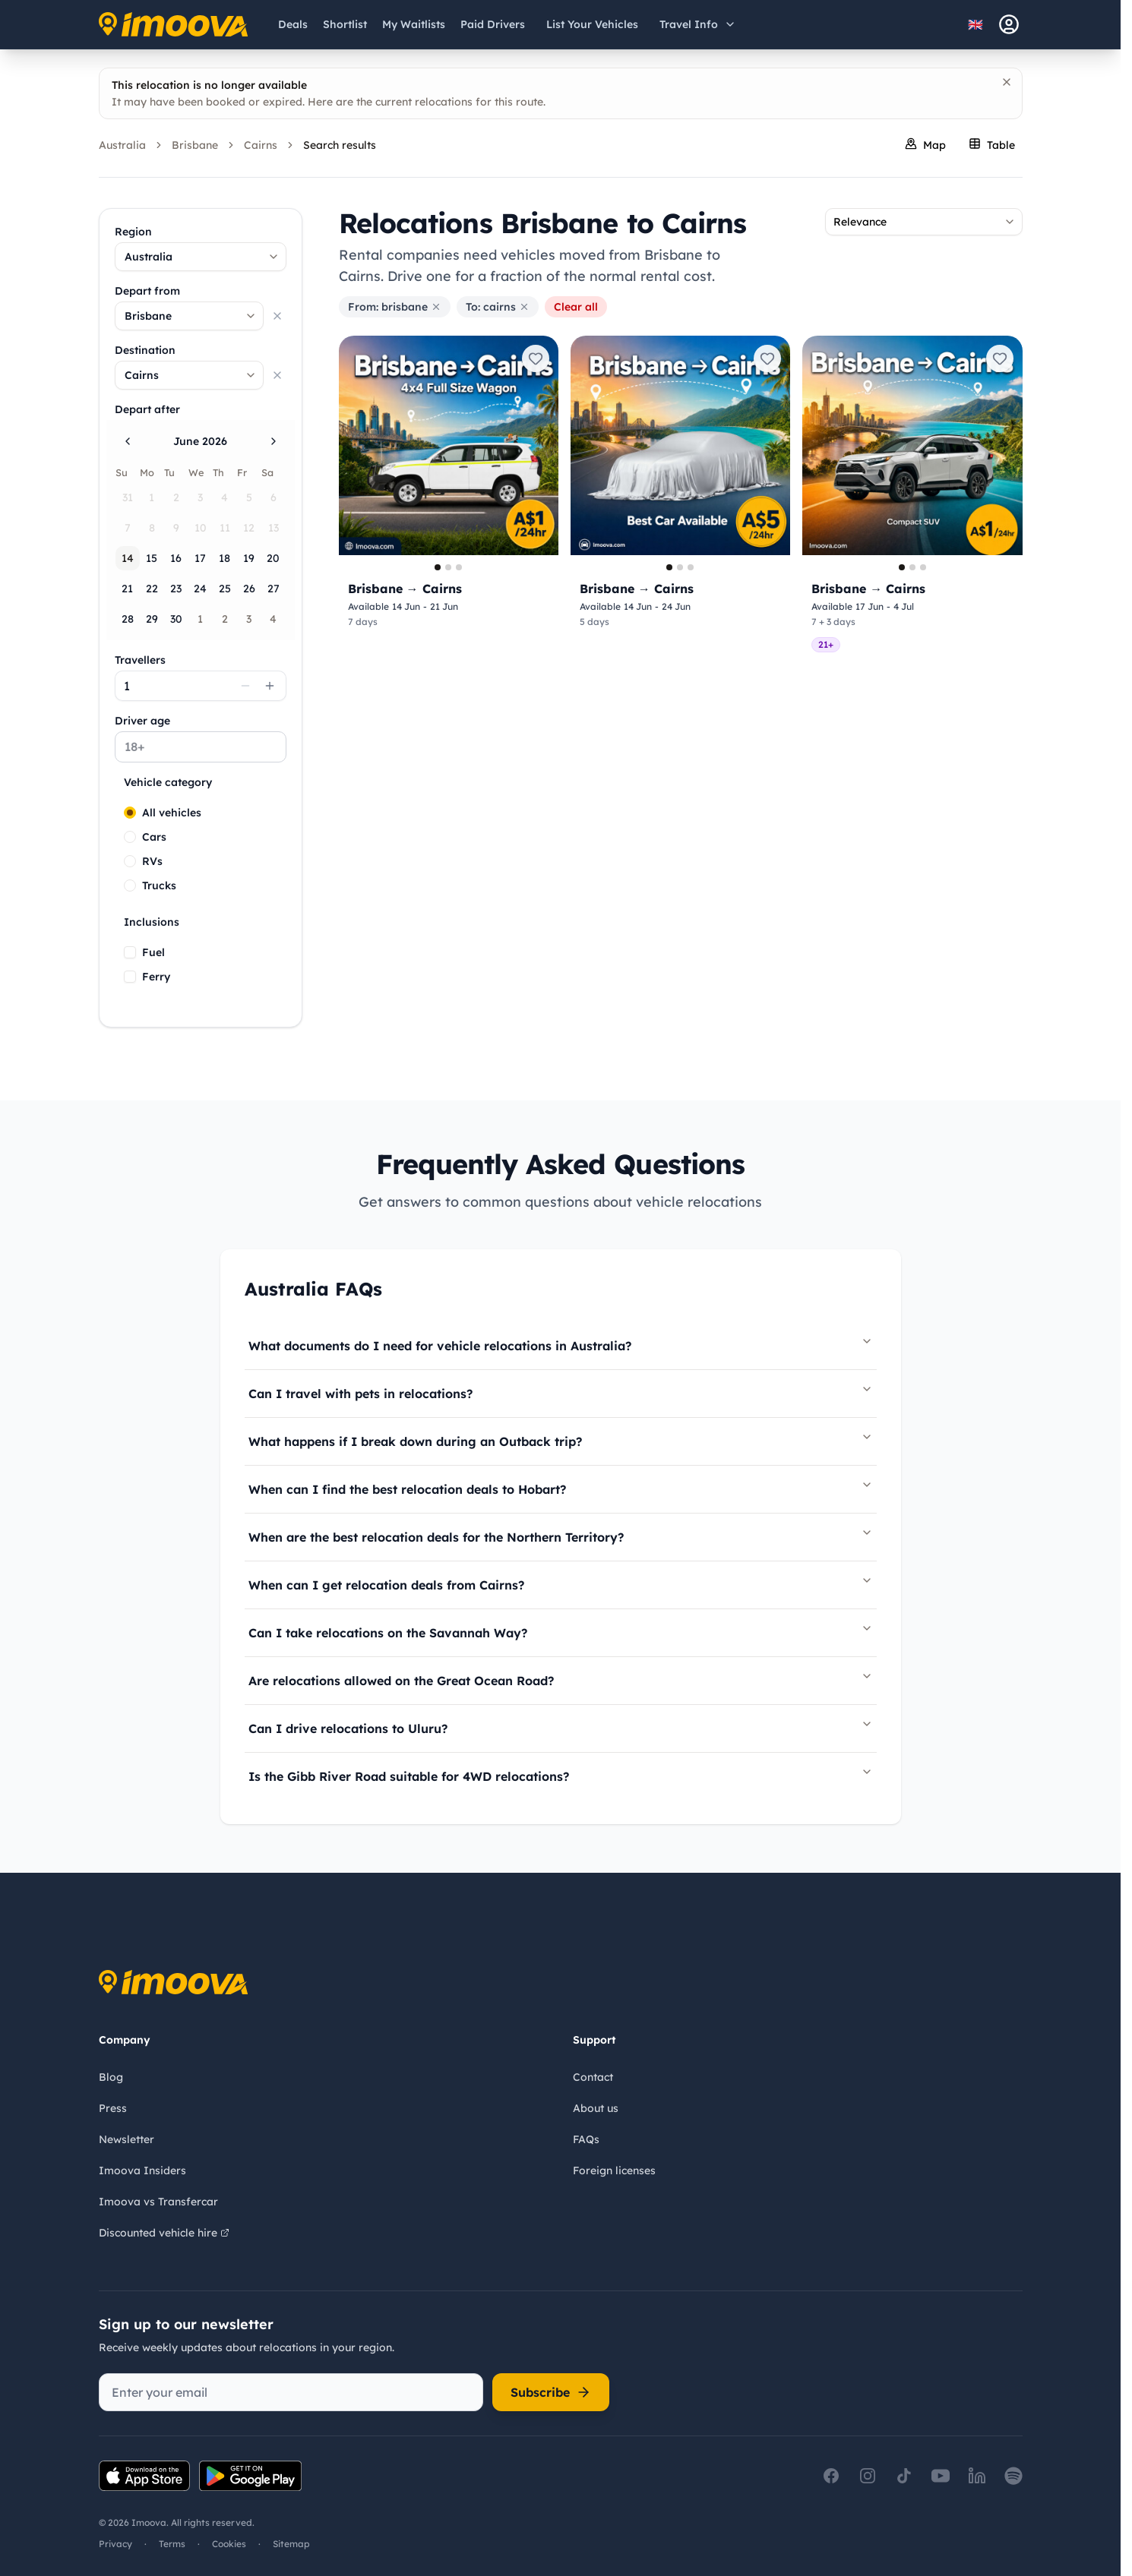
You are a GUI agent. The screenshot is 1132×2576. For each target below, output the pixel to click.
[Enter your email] (291, 2392)
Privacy (115, 2543)
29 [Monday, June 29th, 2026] (152, 619)
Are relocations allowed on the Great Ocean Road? (560, 1679)
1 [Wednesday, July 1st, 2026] (200, 619)
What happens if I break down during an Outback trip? (560, 1440)
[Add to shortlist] (535, 358)
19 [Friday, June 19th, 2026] (249, 558)
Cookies (229, 2543)
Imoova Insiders (142, 2170)
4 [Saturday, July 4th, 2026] (273, 619)
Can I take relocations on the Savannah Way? (560, 1631)
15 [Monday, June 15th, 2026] (151, 558)
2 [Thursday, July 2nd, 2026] (225, 619)
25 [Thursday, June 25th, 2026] (225, 588)
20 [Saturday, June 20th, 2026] (273, 558)
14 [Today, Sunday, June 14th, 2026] (128, 558)
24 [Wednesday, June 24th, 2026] (200, 588)
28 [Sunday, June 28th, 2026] (128, 619)
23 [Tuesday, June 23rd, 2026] (176, 588)
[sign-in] (1009, 24)
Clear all (576, 307)
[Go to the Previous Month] (127, 441)
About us (595, 2108)
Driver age (142, 721)
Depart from (147, 291)
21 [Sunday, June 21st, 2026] (127, 588)
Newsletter (126, 2139)
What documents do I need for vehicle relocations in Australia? (560, 1344)
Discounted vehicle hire (164, 2233)
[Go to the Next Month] (273, 441)
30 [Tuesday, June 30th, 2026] (176, 619)
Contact (593, 2077)
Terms (172, 2543)
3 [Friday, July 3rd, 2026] (248, 619)
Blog (111, 2077)
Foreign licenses (614, 2170)
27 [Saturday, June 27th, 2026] (273, 588)
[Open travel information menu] (697, 24)
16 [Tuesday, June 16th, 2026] (176, 558)
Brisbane (195, 145)
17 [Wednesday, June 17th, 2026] (200, 558)
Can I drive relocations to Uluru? (560, 1727)
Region (133, 231)
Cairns (260, 145)
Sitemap (291, 2543)
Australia (122, 145)
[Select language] (980, 24)
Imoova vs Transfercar (158, 2201)
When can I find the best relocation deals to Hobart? (560, 1488)
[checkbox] (130, 952)
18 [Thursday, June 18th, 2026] (224, 558)
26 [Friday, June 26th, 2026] (249, 588)
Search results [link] (339, 145)
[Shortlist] (345, 24)
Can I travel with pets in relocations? (560, 1392)
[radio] (130, 813)
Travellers (140, 660)
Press (113, 2108)
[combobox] (200, 256)
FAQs (586, 2139)
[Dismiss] (1007, 82)
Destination (145, 350)
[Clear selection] (277, 316)
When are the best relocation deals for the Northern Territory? (560, 1535)
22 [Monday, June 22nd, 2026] (152, 588)
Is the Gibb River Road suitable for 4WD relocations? (560, 1775)
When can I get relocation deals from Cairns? (560, 1583)
